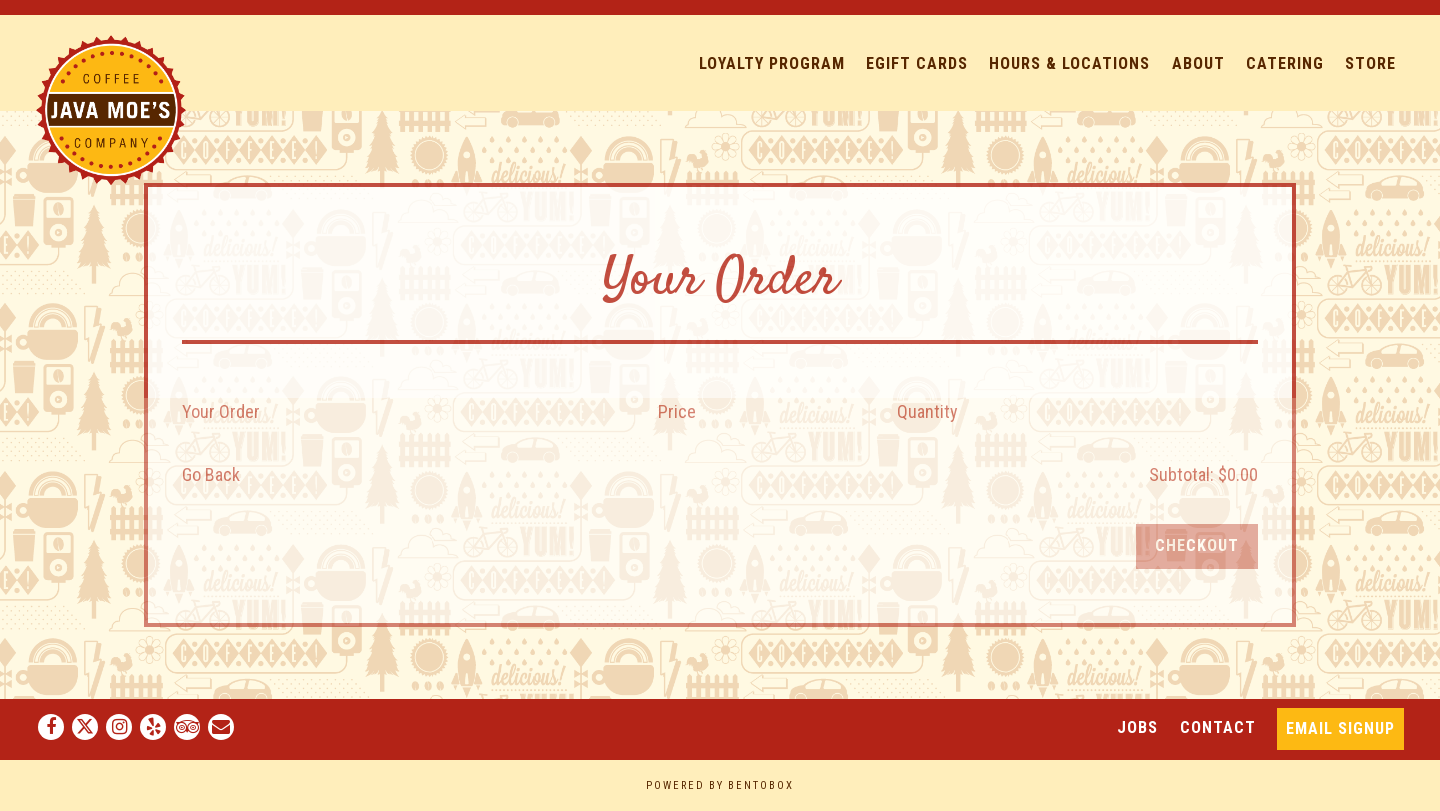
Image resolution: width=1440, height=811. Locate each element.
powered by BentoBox (720, 785)
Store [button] (1370, 63)
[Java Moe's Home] (111, 108)
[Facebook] (51, 727)
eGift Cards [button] (917, 63)
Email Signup (1340, 728)
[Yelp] (153, 727)
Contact (1218, 727)
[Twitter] (85, 727)
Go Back (211, 474)
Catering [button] (1285, 63)
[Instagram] (119, 727)
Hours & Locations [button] (1069, 63)
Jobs (1137, 727)
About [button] (1198, 63)
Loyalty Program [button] (772, 63)
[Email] (221, 727)
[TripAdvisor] (187, 727)
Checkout (1197, 545)
